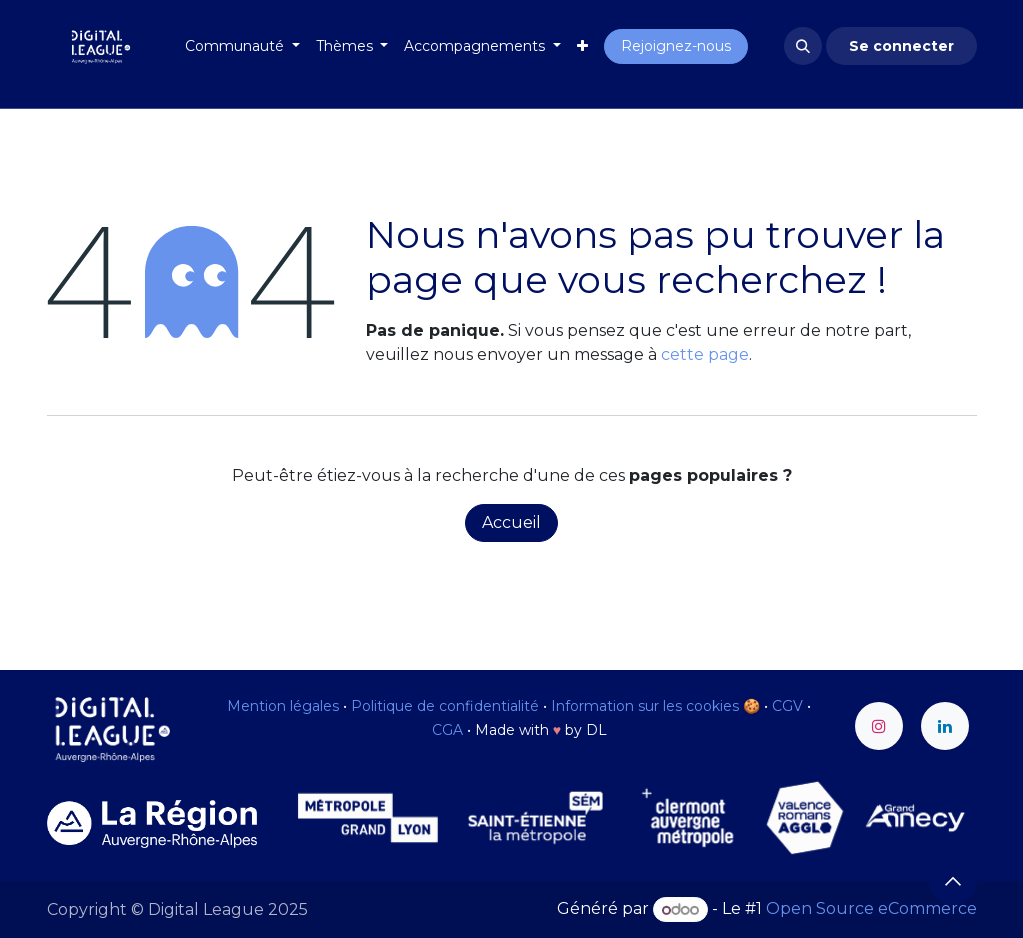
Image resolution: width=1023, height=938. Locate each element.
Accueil (511, 522)
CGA (447, 730)
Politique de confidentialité (445, 706)
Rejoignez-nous (676, 46)
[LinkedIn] (945, 726)
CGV (787, 706)
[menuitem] (242, 46)
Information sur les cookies (645, 706)
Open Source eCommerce (871, 909)
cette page (705, 354)
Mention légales (283, 706)
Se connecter (901, 46)
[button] (803, 46)
